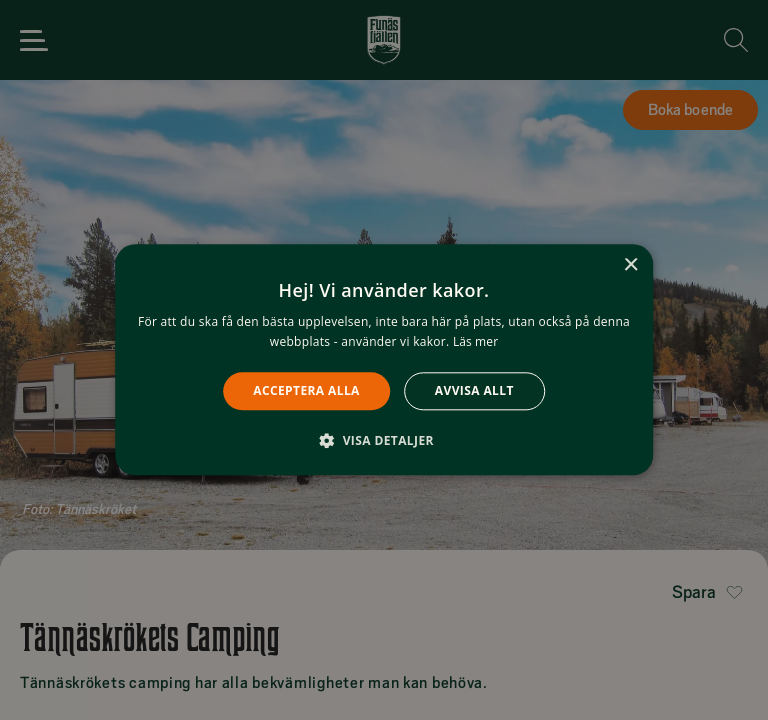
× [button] (630, 265)
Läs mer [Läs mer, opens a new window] (475, 342)
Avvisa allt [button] (474, 390)
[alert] (384, 360)
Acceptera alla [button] (306, 390)
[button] (384, 441)
